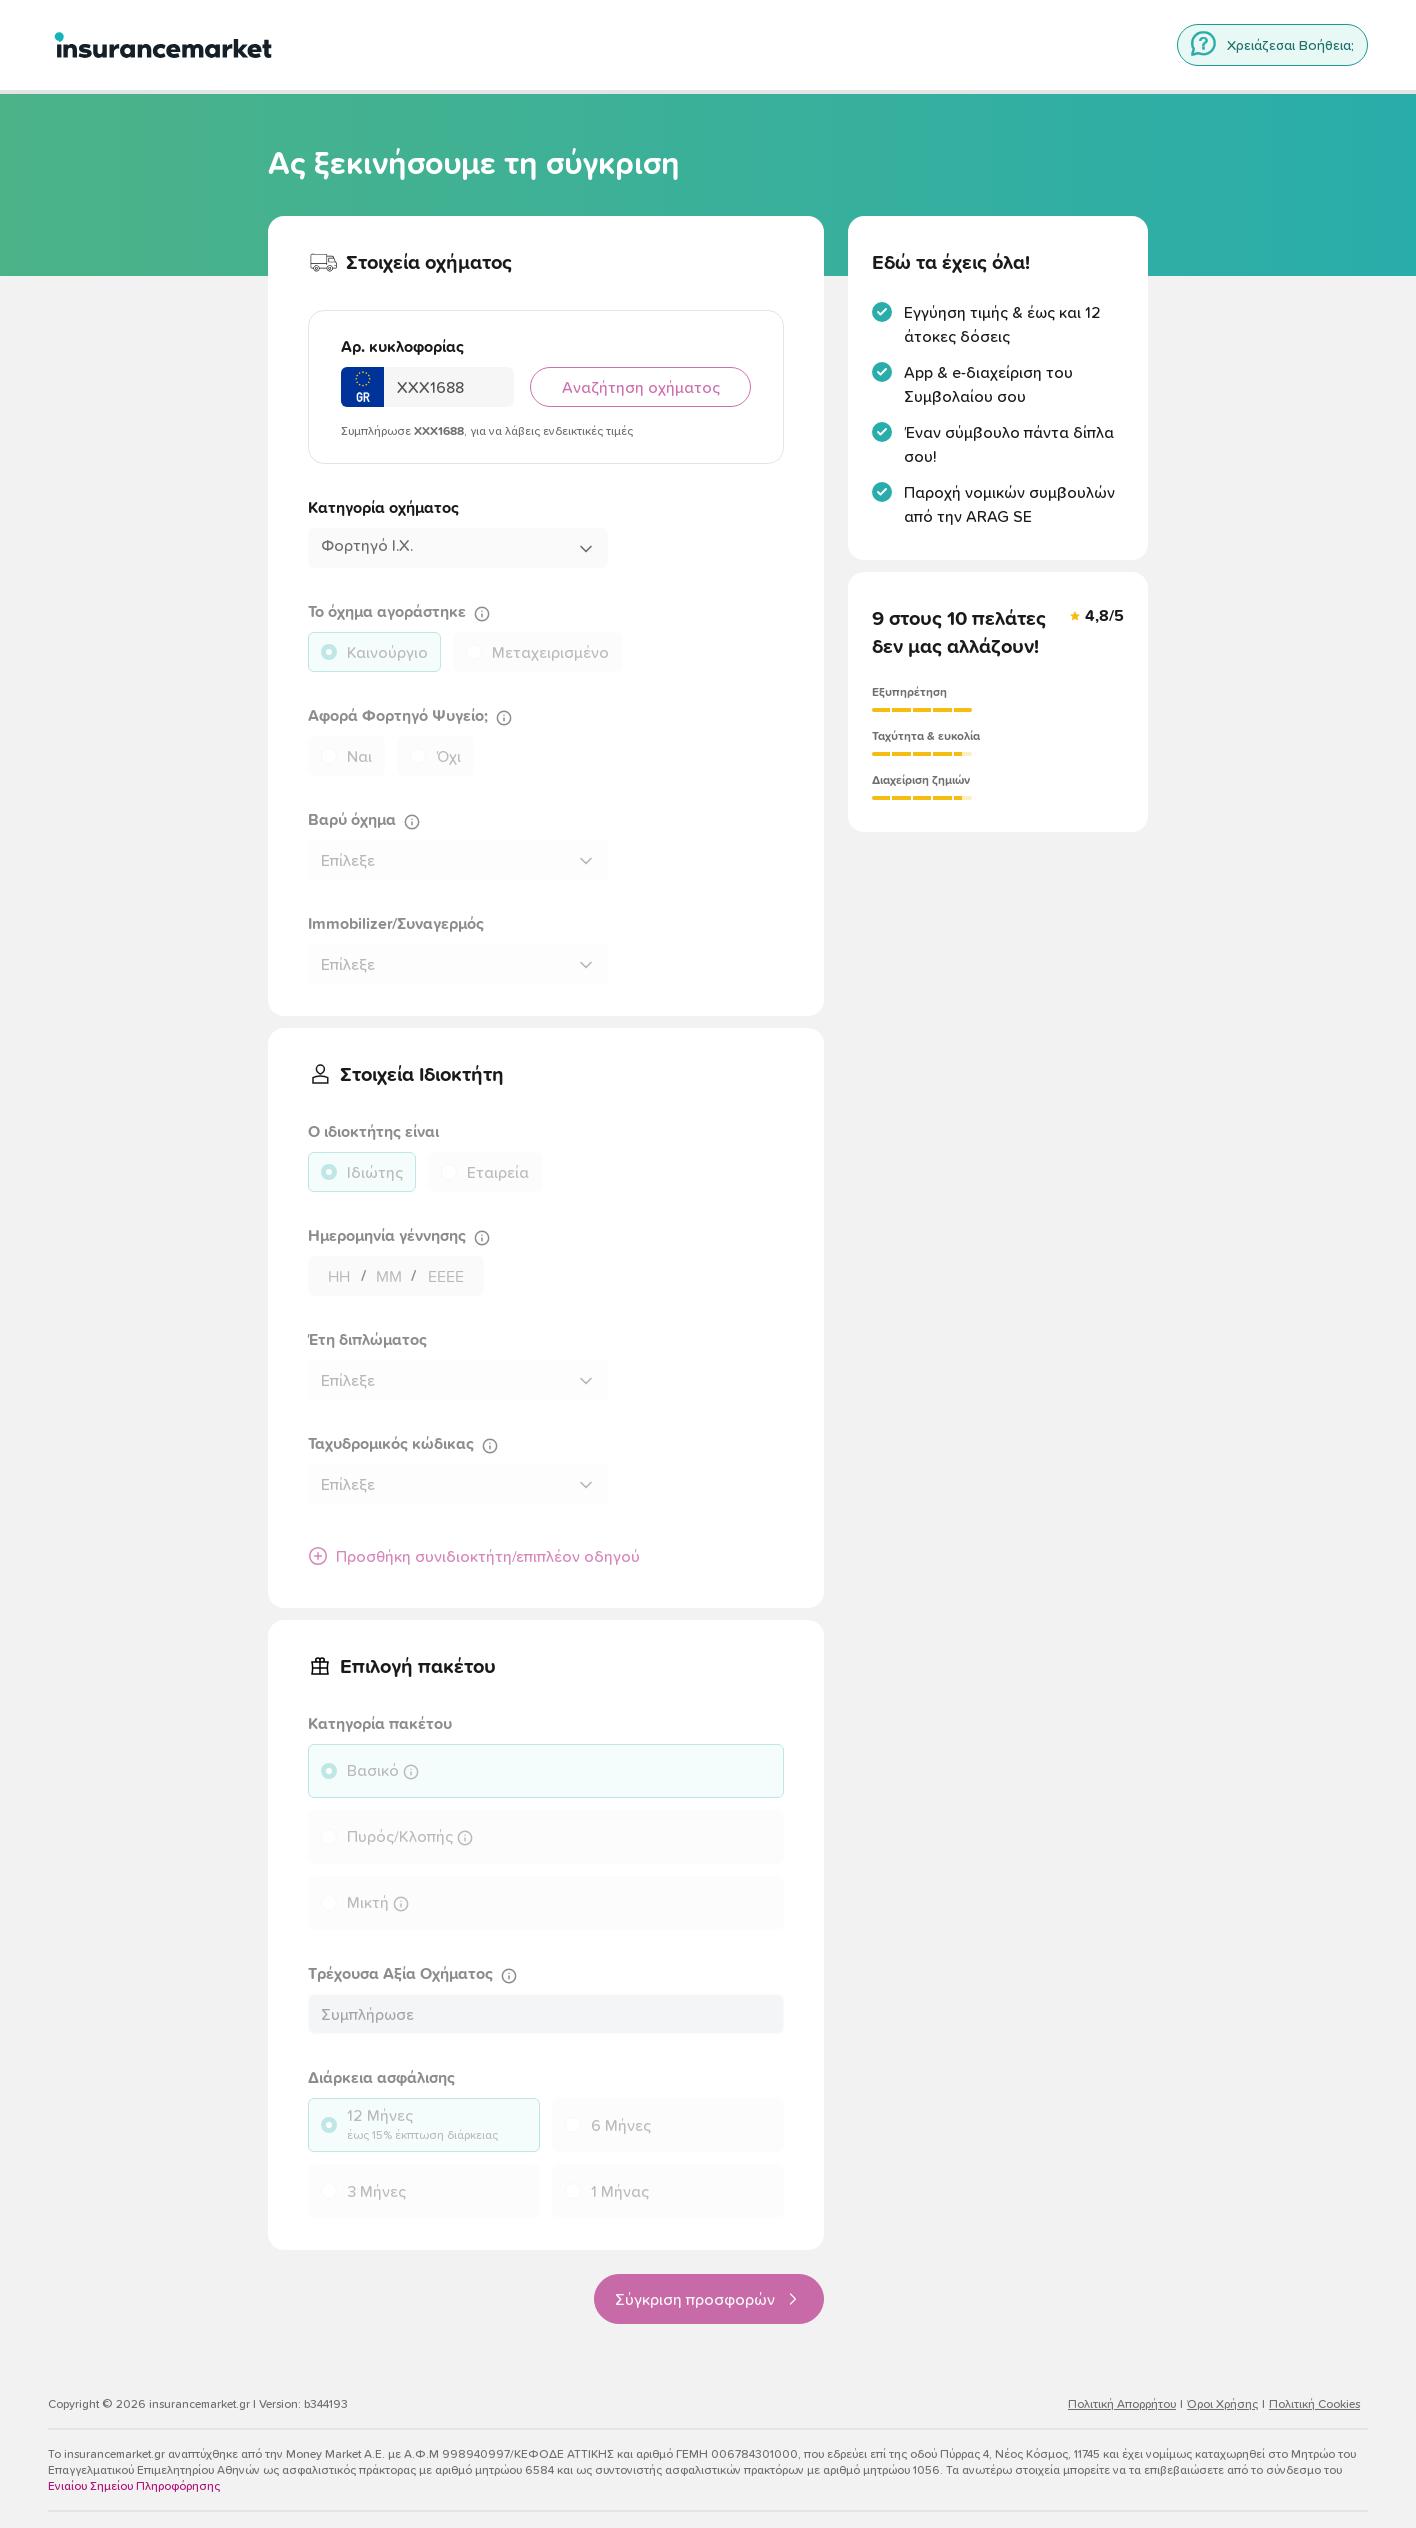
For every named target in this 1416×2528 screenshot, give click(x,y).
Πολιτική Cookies (1314, 2403)
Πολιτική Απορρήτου (1122, 2403)
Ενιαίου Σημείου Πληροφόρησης (134, 2485)
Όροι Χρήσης (1222, 2403)
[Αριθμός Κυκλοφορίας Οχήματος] (449, 387)
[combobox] (458, 548)
